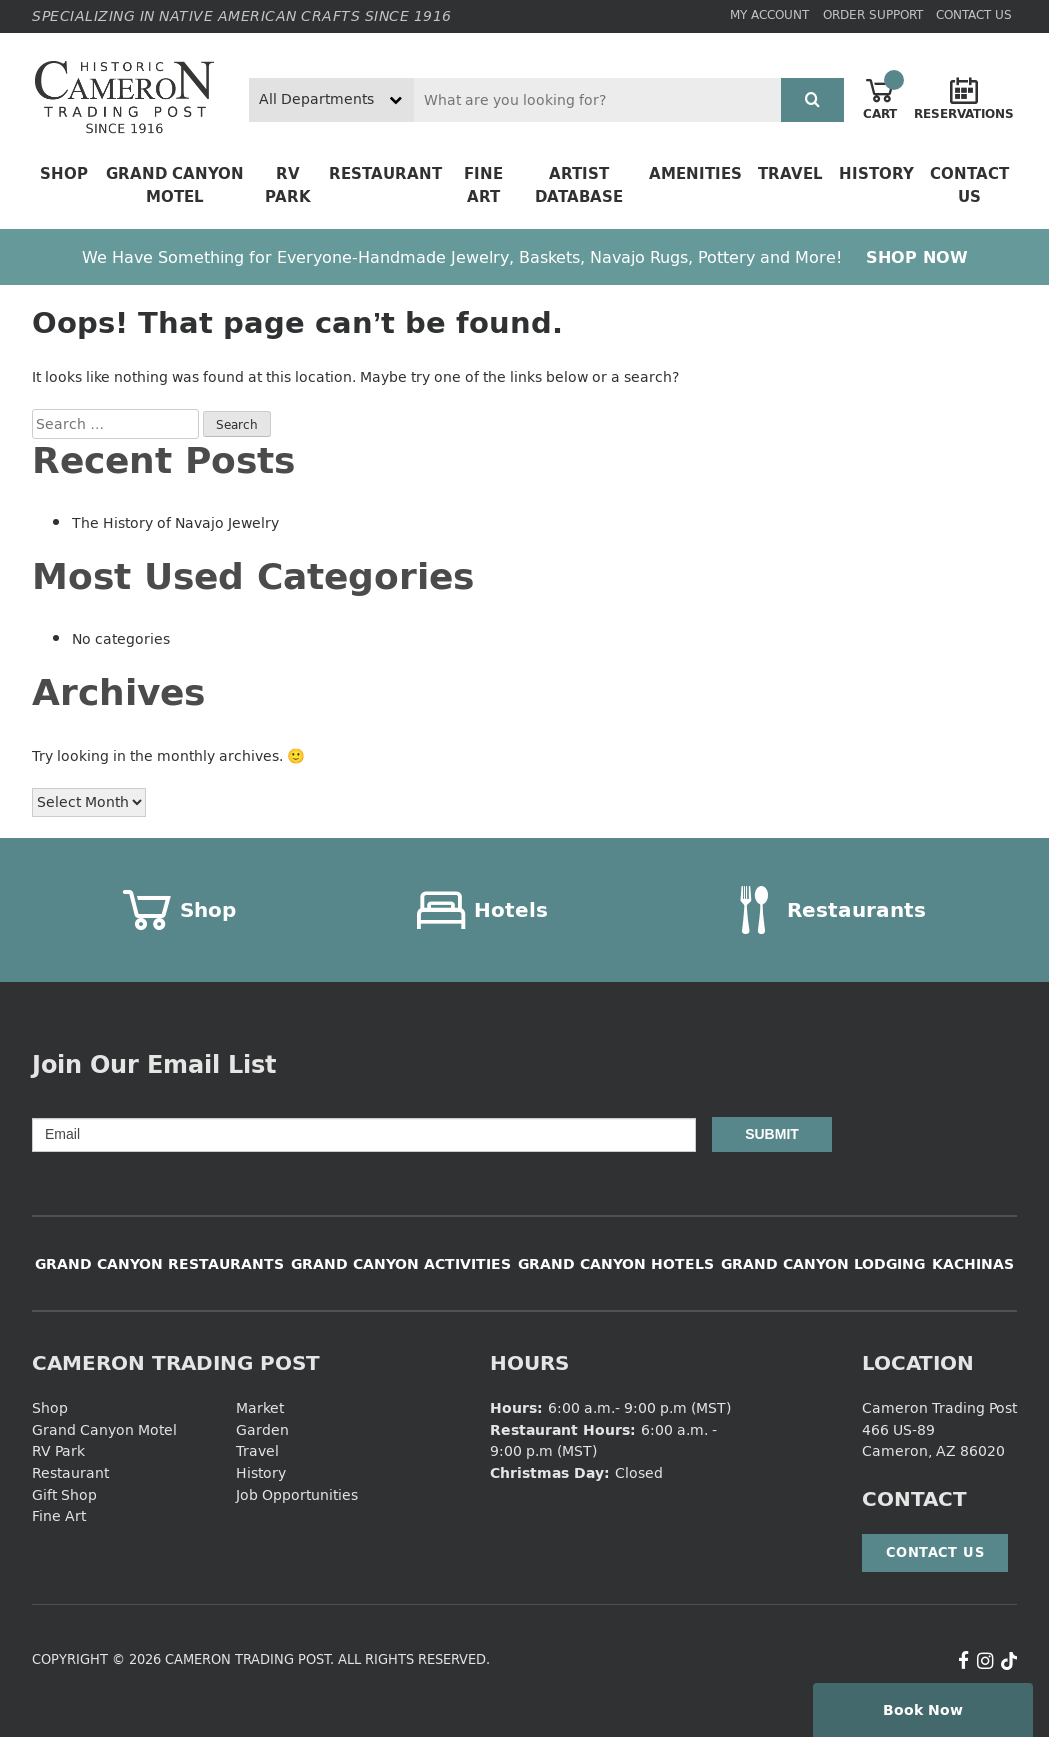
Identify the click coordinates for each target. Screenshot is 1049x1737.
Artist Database (579, 185)
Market (260, 1407)
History (876, 173)
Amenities (695, 173)
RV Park (288, 185)
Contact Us (974, 14)
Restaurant (385, 173)
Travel (790, 173)
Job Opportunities (297, 1494)
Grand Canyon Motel (175, 185)
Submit (772, 1134)
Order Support (873, 14)
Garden (262, 1429)
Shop (64, 173)
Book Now (923, 1709)
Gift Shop (64, 1494)
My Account (769, 14)
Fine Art (483, 185)
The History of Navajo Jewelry (175, 522)
